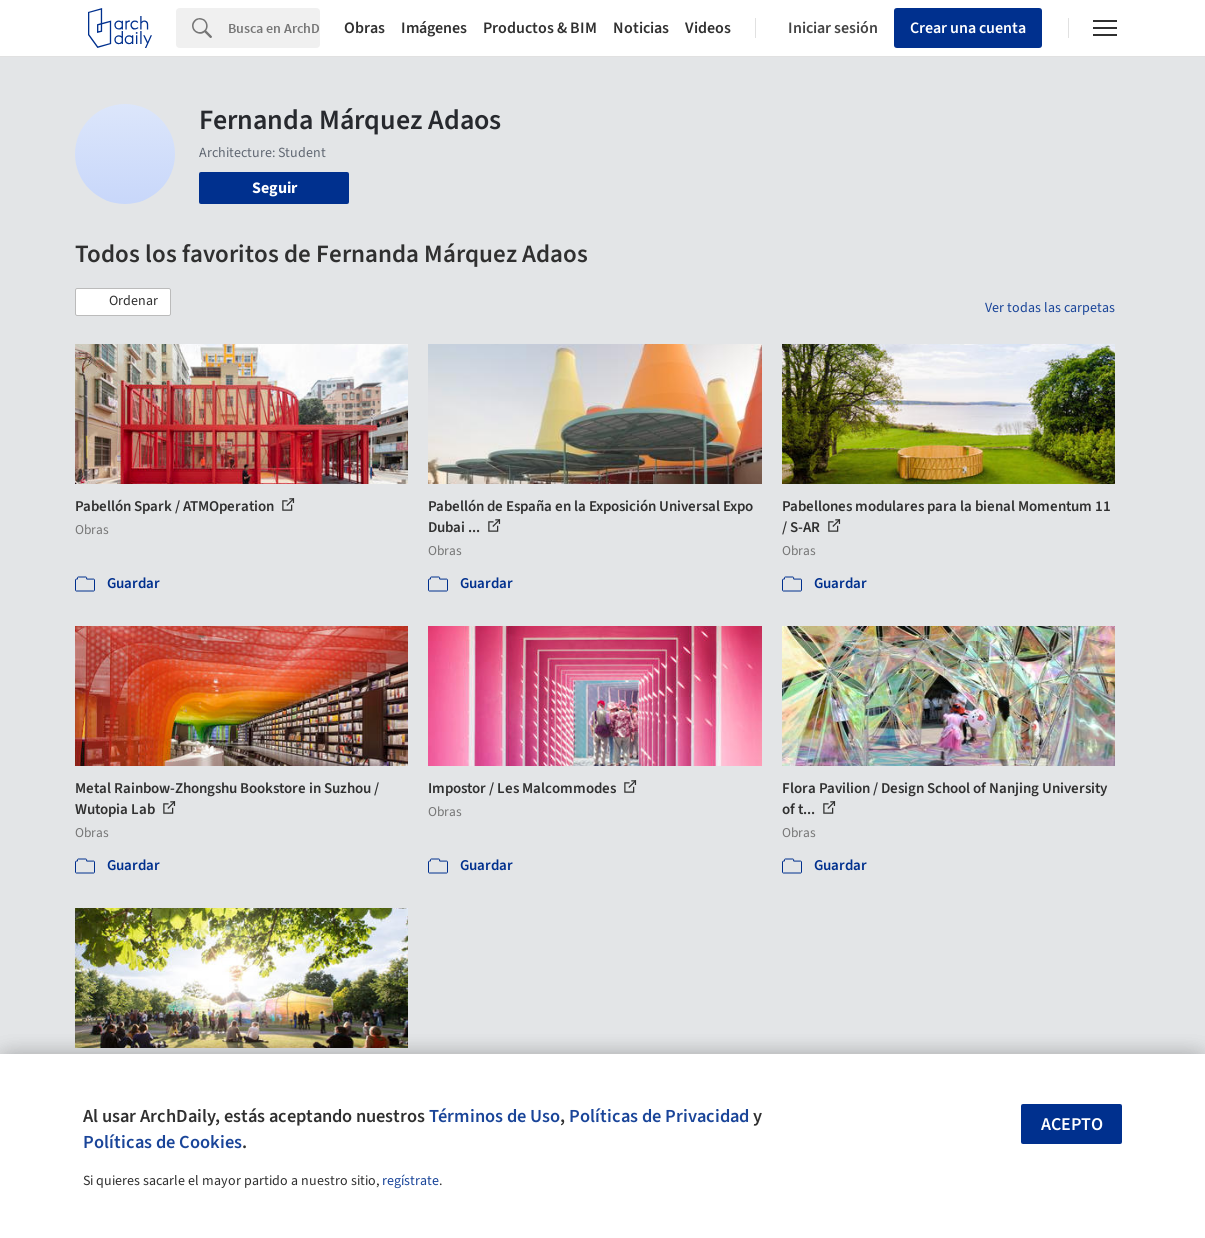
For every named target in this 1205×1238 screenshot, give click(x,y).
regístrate (410, 1181)
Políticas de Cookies (162, 1142)
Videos (708, 28)
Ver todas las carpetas (1050, 308)
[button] (123, 302)
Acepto (1072, 1124)
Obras (364, 28)
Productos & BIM (540, 28)
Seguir (274, 188)
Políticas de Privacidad (659, 1116)
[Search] (274, 28)
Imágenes (434, 28)
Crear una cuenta (968, 28)
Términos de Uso (494, 1116)
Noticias (641, 28)
